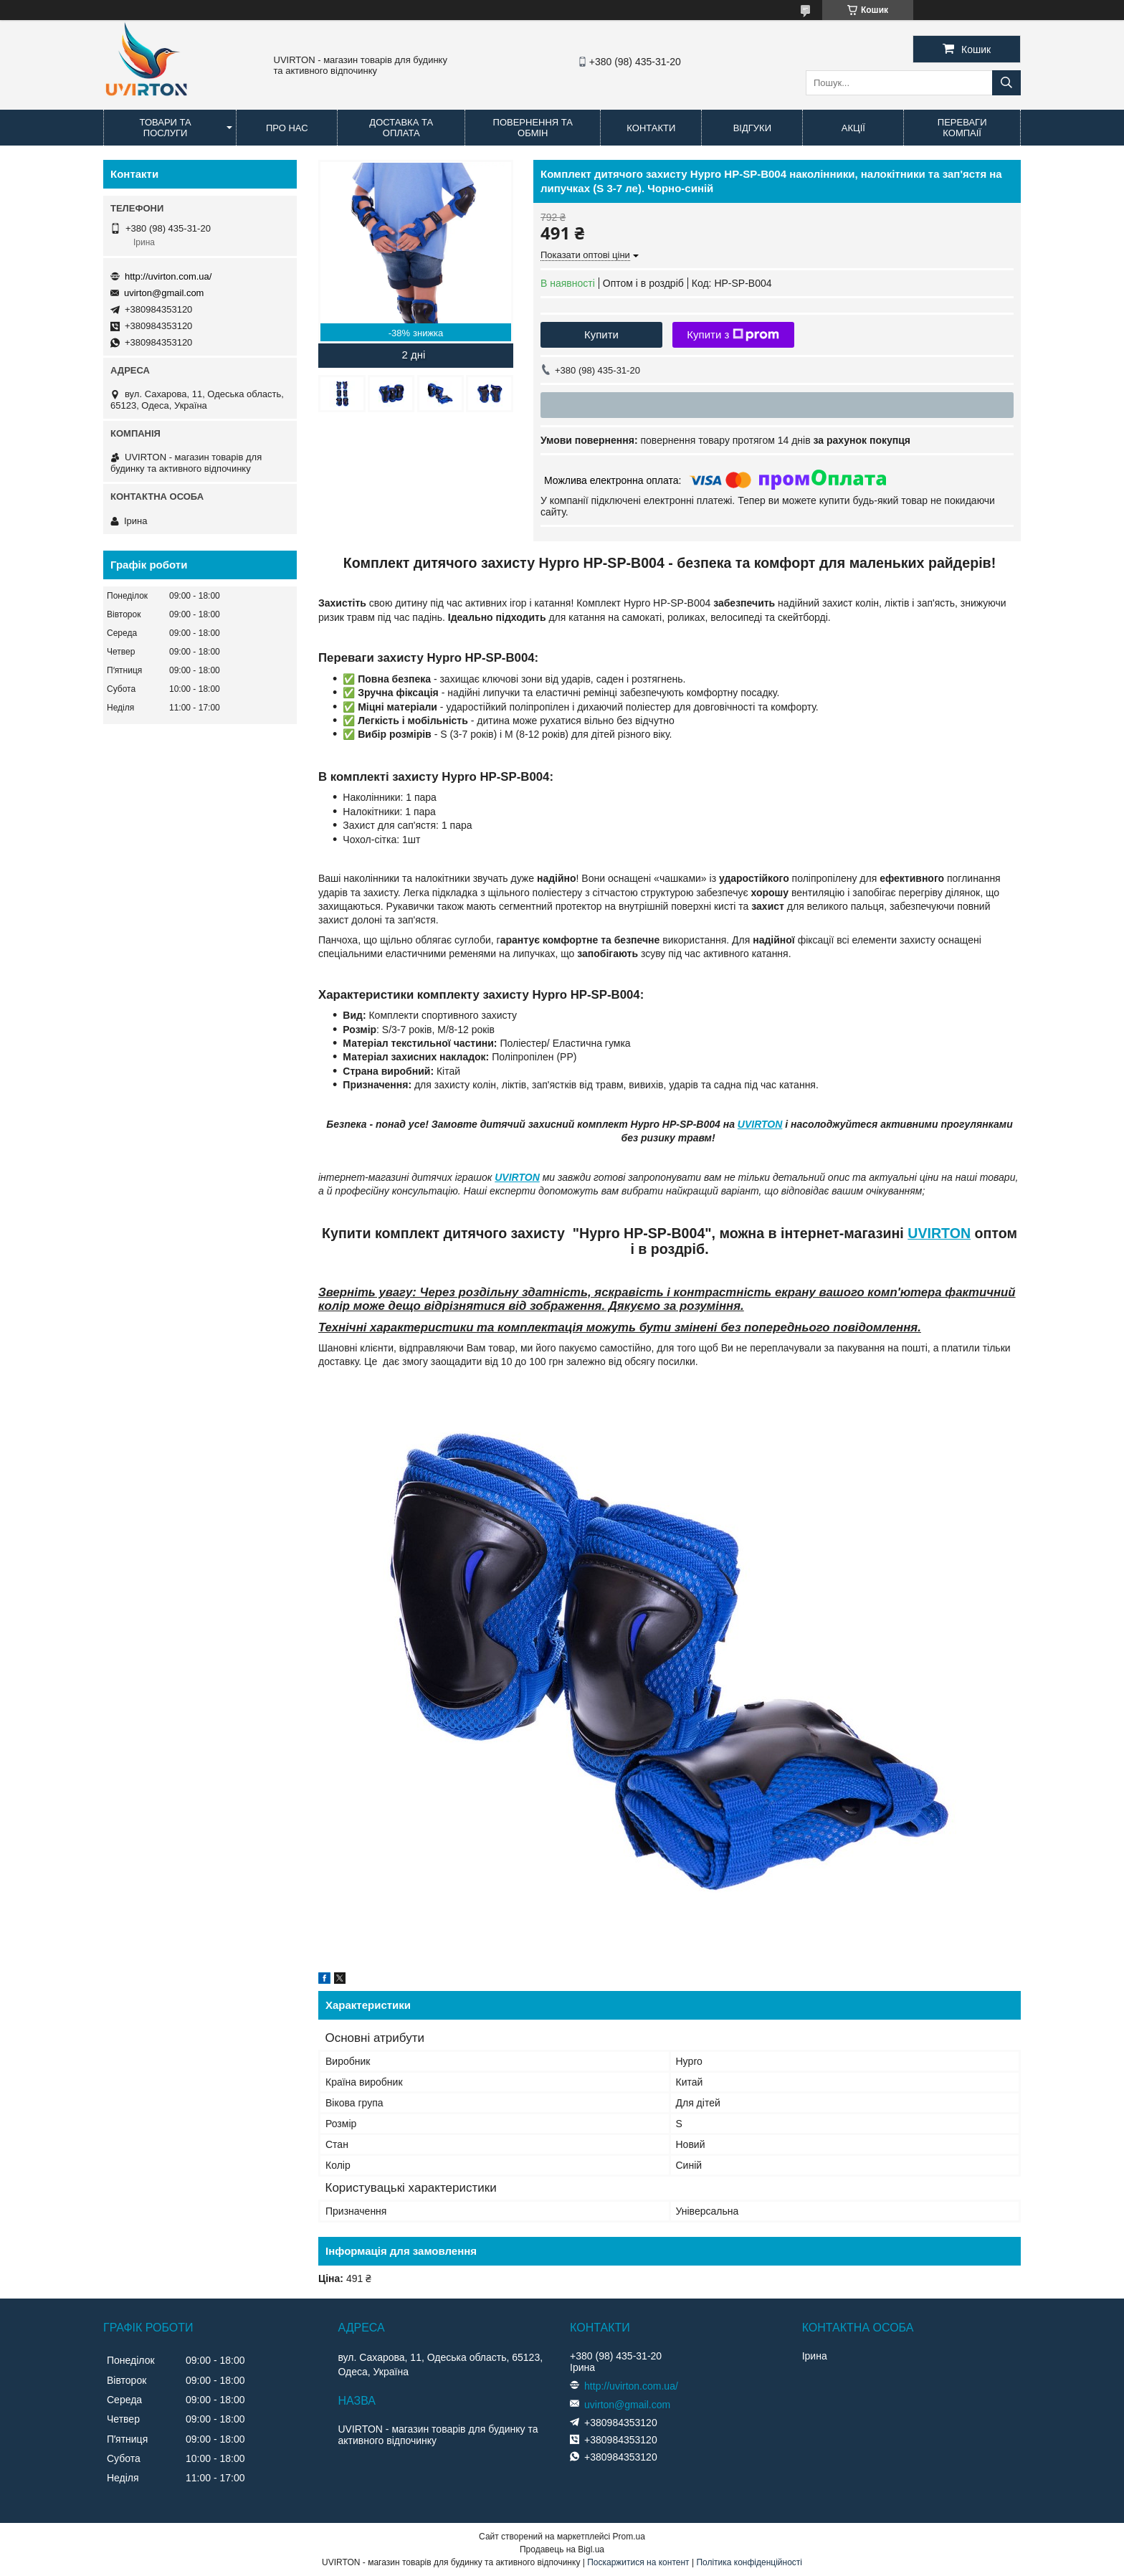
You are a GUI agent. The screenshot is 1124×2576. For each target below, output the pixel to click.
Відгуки (752, 128)
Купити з (733, 334)
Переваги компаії (962, 127)
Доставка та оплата (401, 127)
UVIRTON (760, 1124)
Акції (853, 128)
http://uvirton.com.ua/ (168, 276)
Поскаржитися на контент (638, 2562)
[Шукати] (1006, 82)
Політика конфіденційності (749, 2562)
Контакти (651, 128)
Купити (601, 334)
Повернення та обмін (533, 127)
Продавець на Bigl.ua (562, 2549)
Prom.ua (629, 2537)
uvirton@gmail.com (164, 292)
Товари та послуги (165, 127)
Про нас (287, 128)
